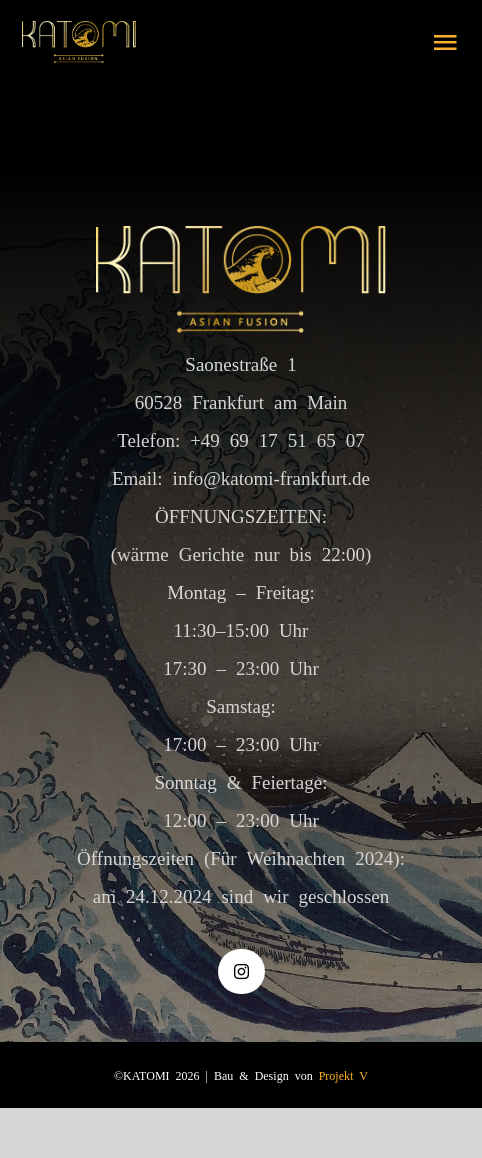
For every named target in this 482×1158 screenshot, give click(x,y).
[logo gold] (79, 30)
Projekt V (343, 1075)
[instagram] (241, 971)
